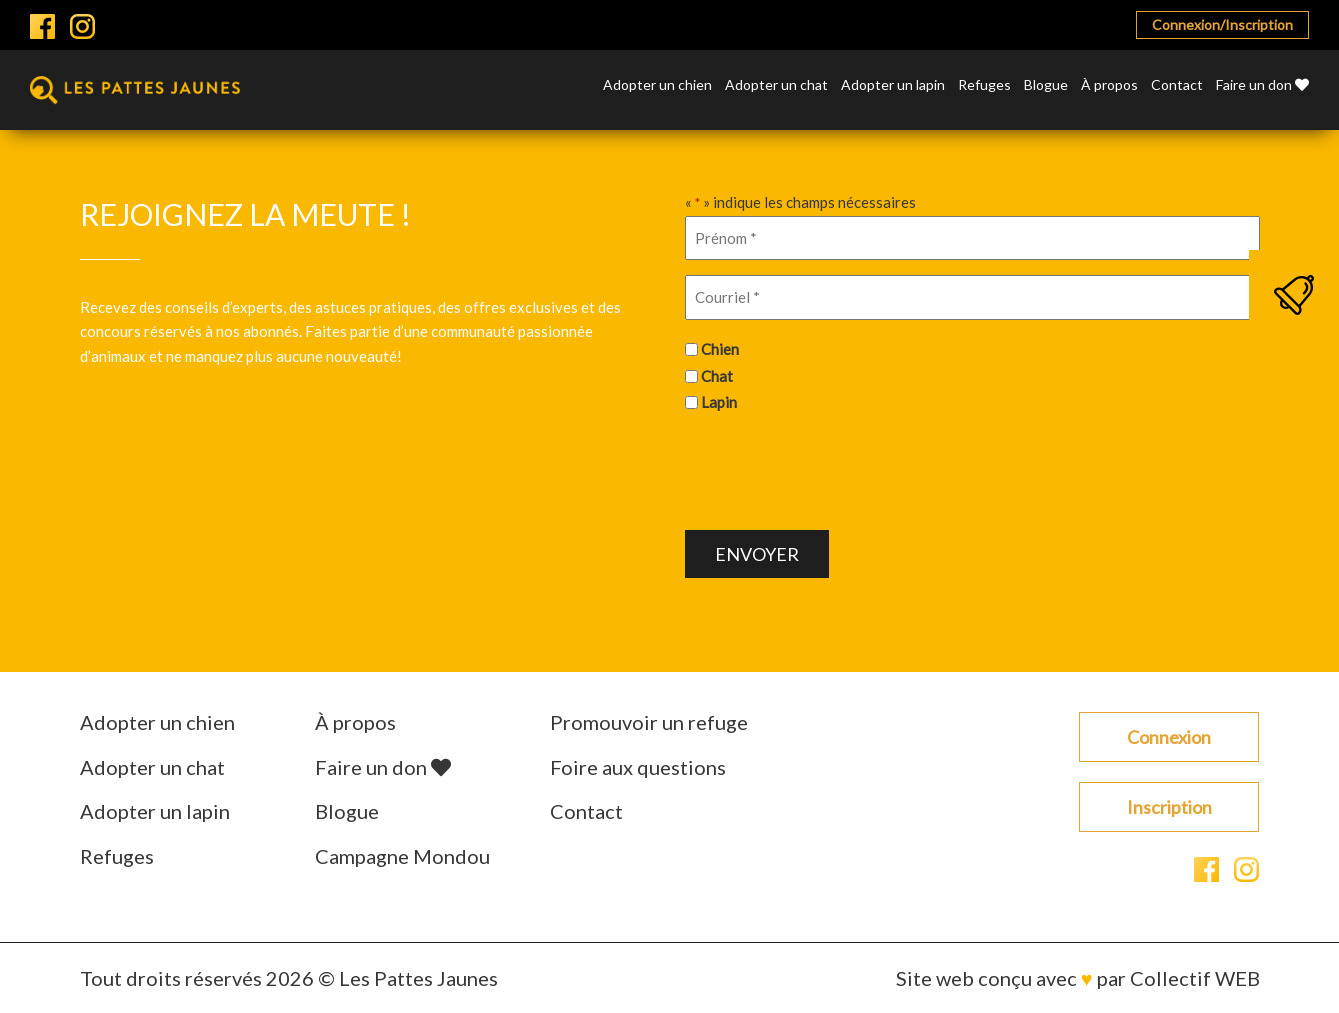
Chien (720, 349)
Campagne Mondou (402, 856)
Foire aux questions (638, 767)
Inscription (1169, 807)
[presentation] (837, 469)
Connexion (1169, 737)
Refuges (984, 85)
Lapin (719, 402)
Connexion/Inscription (1222, 24)
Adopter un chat (776, 85)
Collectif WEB (1195, 978)
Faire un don (1262, 85)
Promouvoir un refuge (649, 722)
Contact (1177, 85)
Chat (717, 376)
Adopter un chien (657, 85)
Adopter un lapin (893, 85)
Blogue (1046, 85)
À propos (1109, 85)
